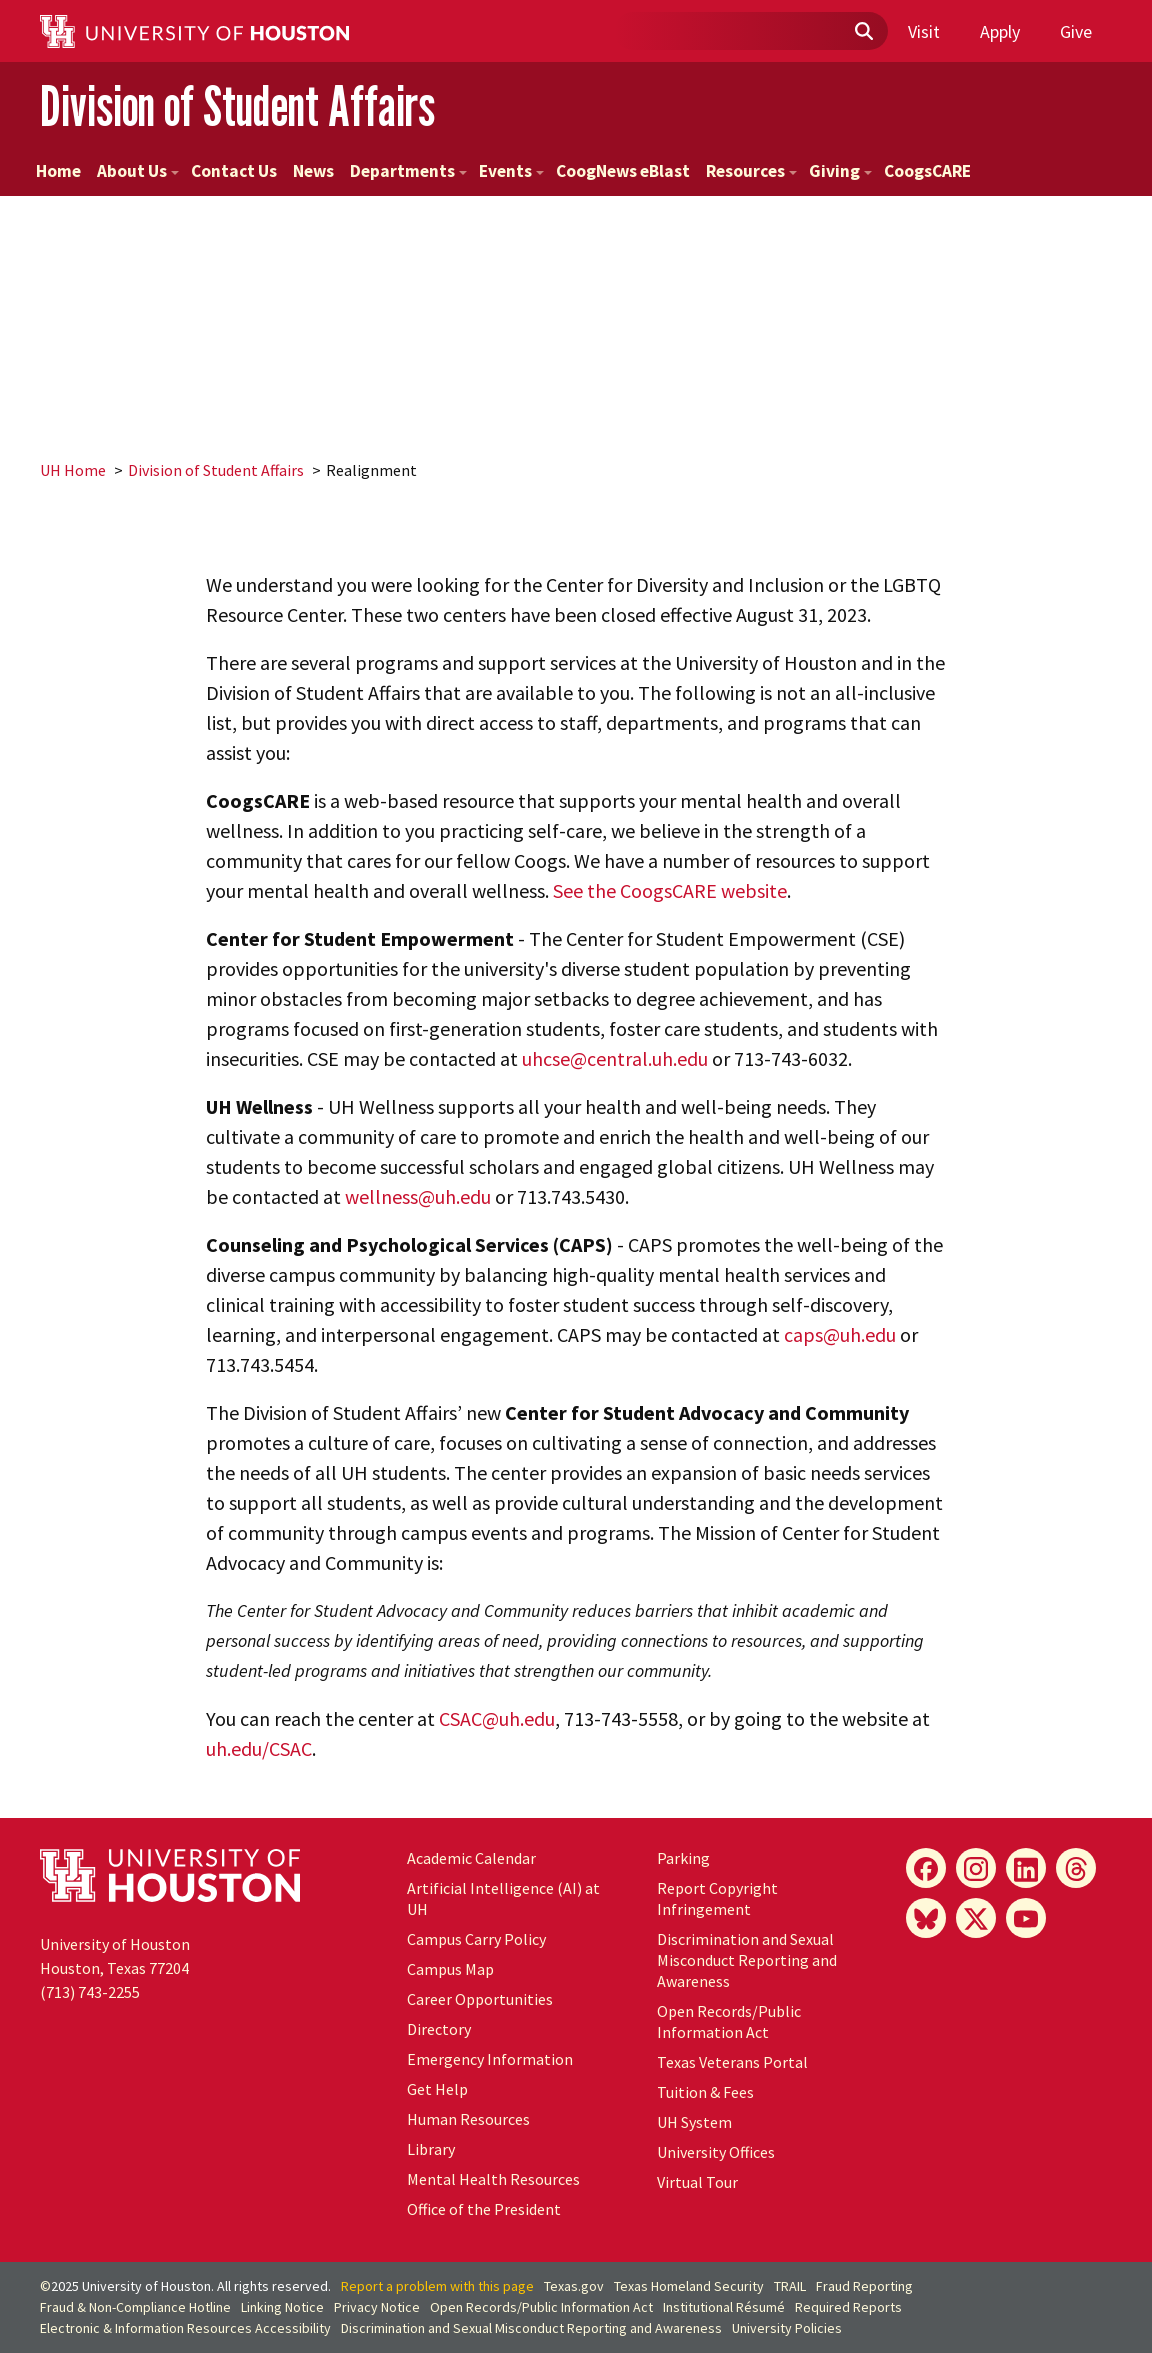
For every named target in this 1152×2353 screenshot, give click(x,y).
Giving (840, 171)
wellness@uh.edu (418, 1196)
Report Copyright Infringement (717, 1898)
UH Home (73, 470)
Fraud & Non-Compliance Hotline (135, 2307)
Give (1076, 31)
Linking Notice (282, 2307)
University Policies (787, 2328)
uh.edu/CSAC (259, 1748)
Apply (1000, 31)
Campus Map (450, 1969)
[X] (976, 1918)
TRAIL (790, 2286)
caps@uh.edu (840, 1334)
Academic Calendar (471, 1858)
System (694, 2122)
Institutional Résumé (724, 2307)
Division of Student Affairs (237, 105)
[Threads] (1076, 1868)
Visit (924, 31)
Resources (751, 171)
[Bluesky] (926, 1918)
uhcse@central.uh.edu (615, 1058)
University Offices (716, 2152)
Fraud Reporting (864, 2286)
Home (58, 171)
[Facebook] (926, 1868)
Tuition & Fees (705, 2092)
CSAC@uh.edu (497, 1718)
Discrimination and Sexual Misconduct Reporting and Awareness (747, 1960)
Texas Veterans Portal (732, 2062)
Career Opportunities (480, 1999)
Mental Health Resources (493, 2179)
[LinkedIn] (1026, 1868)
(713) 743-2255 (90, 1992)
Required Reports (848, 2307)
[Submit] (863, 32)
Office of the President (484, 2209)
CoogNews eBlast (623, 171)
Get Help (437, 2089)
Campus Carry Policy (476, 1939)
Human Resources (468, 2119)
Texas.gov (574, 2286)
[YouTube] (1026, 1918)
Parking (683, 1858)
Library (431, 2149)
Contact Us (234, 171)
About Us (138, 171)
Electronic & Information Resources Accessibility (185, 2328)
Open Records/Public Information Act (729, 2021)
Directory (439, 2029)
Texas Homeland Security (689, 2286)
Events (511, 171)
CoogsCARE (927, 171)
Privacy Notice (377, 2307)
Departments (408, 171)
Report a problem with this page (437, 2286)
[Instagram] (976, 1868)
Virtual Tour (697, 2182)
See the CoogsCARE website (670, 890)
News (313, 171)
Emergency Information (490, 2059)
